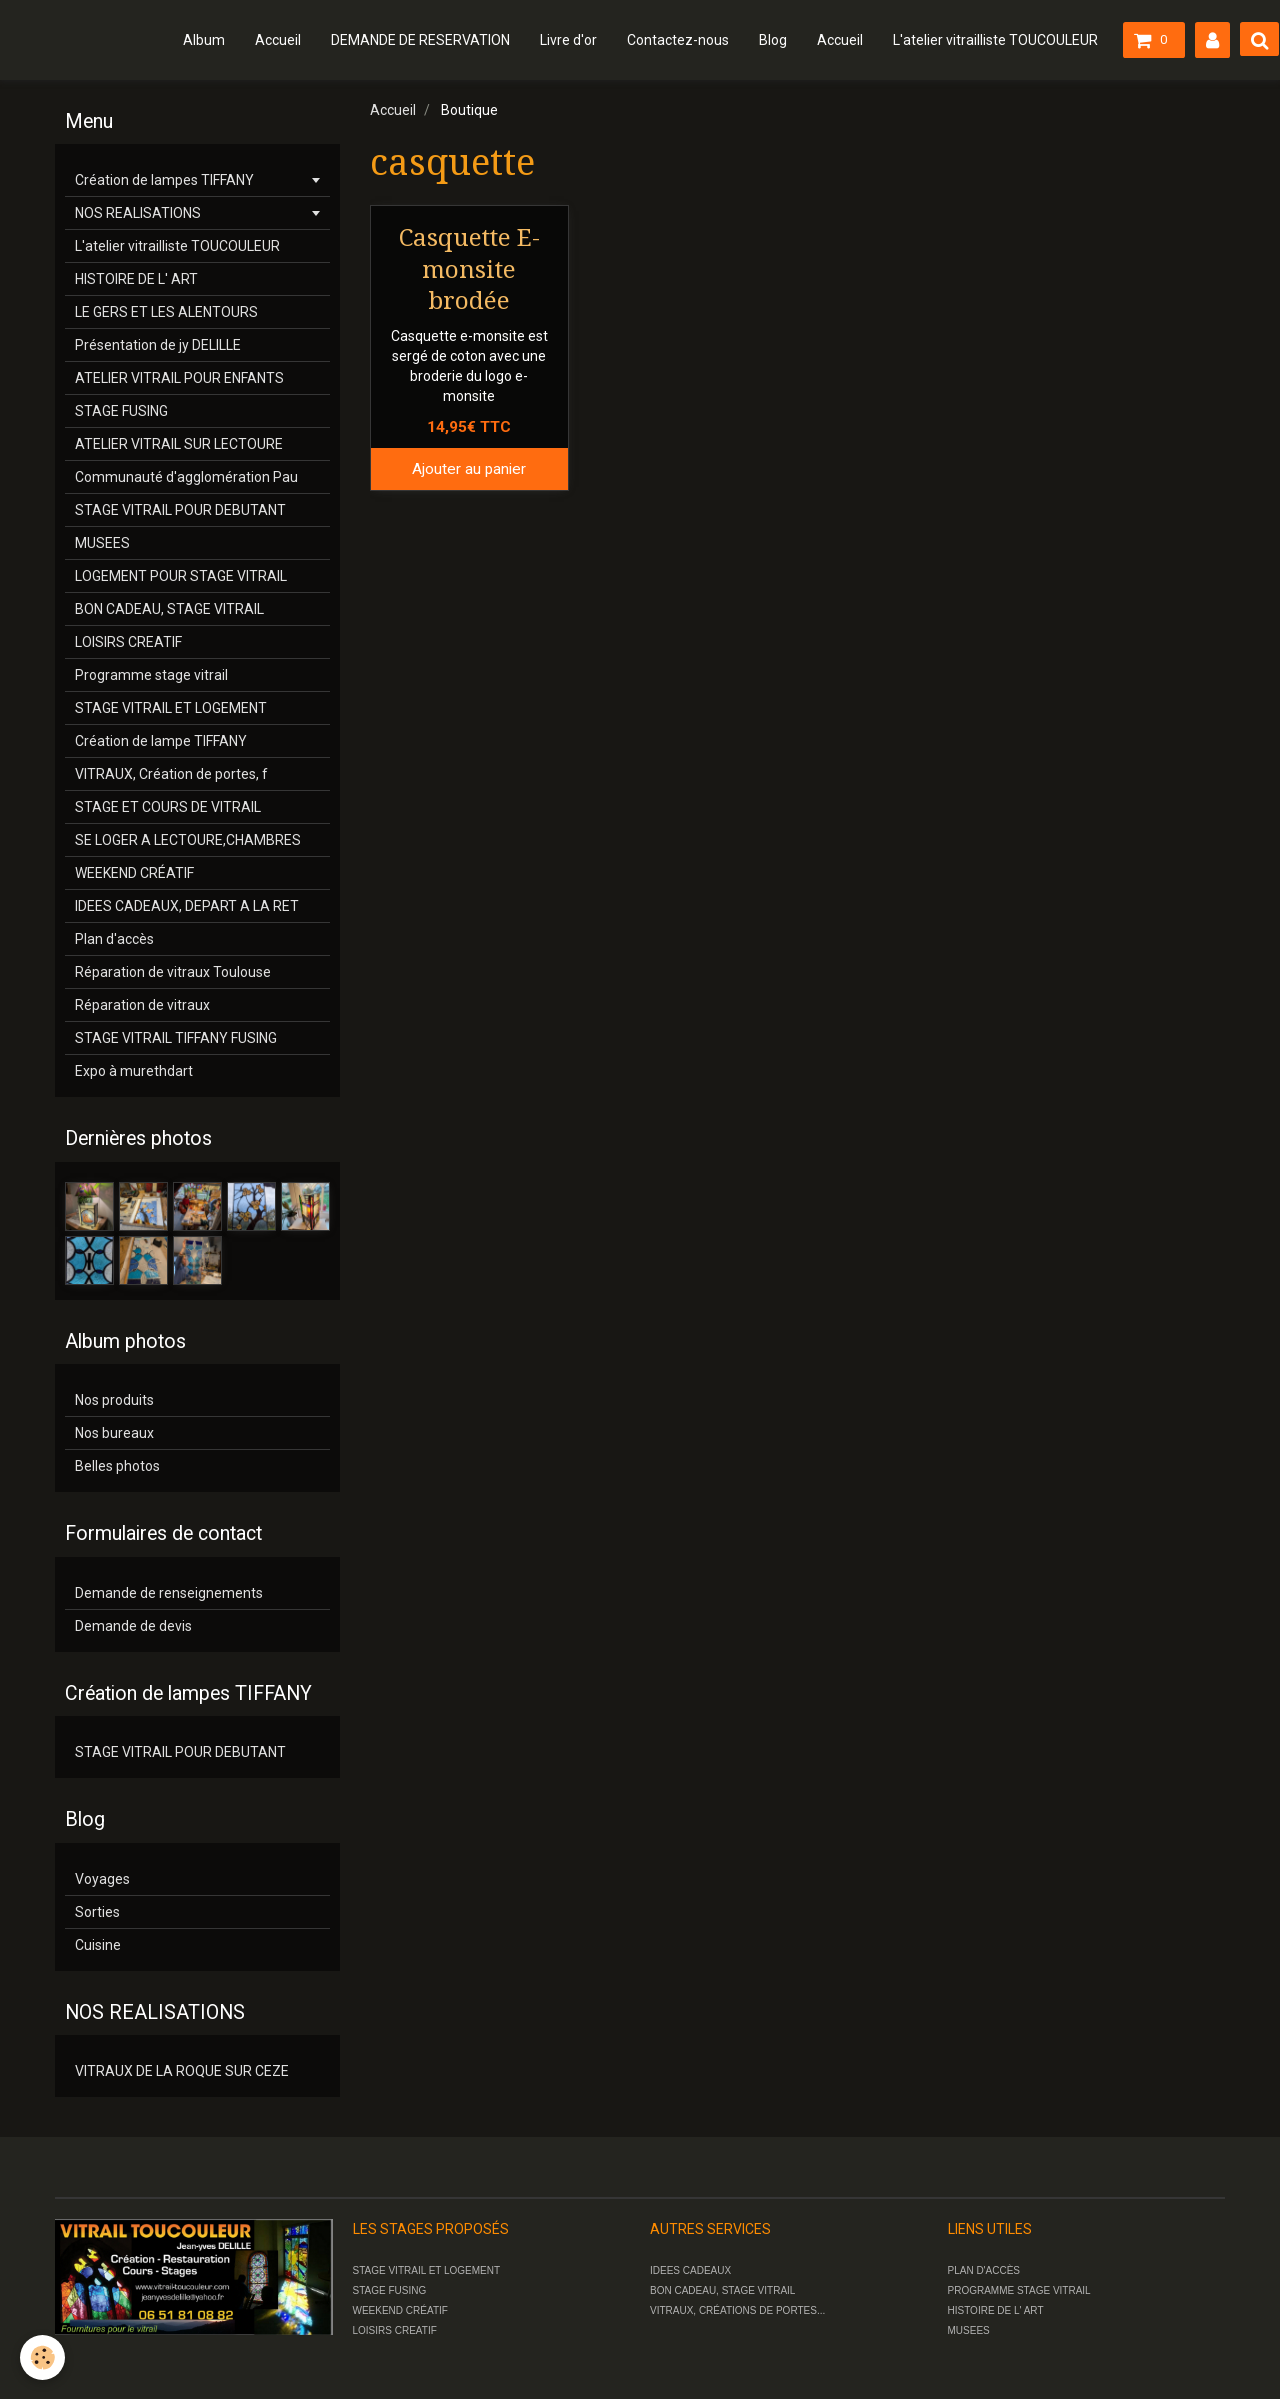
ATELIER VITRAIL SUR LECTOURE (179, 444)
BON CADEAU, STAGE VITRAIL (169, 609)
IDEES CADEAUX (690, 2270)
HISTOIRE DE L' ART (136, 279)
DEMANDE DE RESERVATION (420, 40)
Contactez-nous (678, 40)
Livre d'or (568, 40)
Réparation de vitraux (142, 1005)
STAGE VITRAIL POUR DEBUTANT (180, 510)
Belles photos (117, 1466)
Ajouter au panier (469, 469)
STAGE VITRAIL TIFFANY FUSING (176, 1038)
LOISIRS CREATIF (128, 642)
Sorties (97, 1912)
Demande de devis (133, 1626)
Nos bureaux (114, 1433)
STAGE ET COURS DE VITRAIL (168, 807)
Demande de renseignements (169, 1593)
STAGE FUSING (121, 411)
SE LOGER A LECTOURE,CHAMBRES (188, 840)
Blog (773, 40)
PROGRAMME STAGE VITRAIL (1019, 2290)
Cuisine (98, 1945)
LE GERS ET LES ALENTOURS (166, 312)
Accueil (278, 40)
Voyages (102, 1879)
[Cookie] (42, 2357)
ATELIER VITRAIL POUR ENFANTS (179, 378)
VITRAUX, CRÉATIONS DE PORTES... (737, 2310)
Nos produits (114, 1400)
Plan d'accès (114, 939)
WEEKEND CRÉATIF (134, 873)
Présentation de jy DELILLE (158, 345)
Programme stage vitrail (151, 675)
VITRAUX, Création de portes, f (171, 774)
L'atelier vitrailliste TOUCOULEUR (995, 40)
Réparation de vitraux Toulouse (173, 972)
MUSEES (102, 543)
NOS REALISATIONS (138, 213)
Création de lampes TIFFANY (164, 180)
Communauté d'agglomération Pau (186, 477)
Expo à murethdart (134, 1071)
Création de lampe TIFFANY (161, 741)
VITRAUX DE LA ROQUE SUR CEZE (182, 2071)
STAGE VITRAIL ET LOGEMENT (171, 708)
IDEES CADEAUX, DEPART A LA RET (187, 906)
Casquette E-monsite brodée (469, 269)
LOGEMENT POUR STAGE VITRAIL (181, 576)
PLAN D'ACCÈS (984, 2270)
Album (204, 40)
